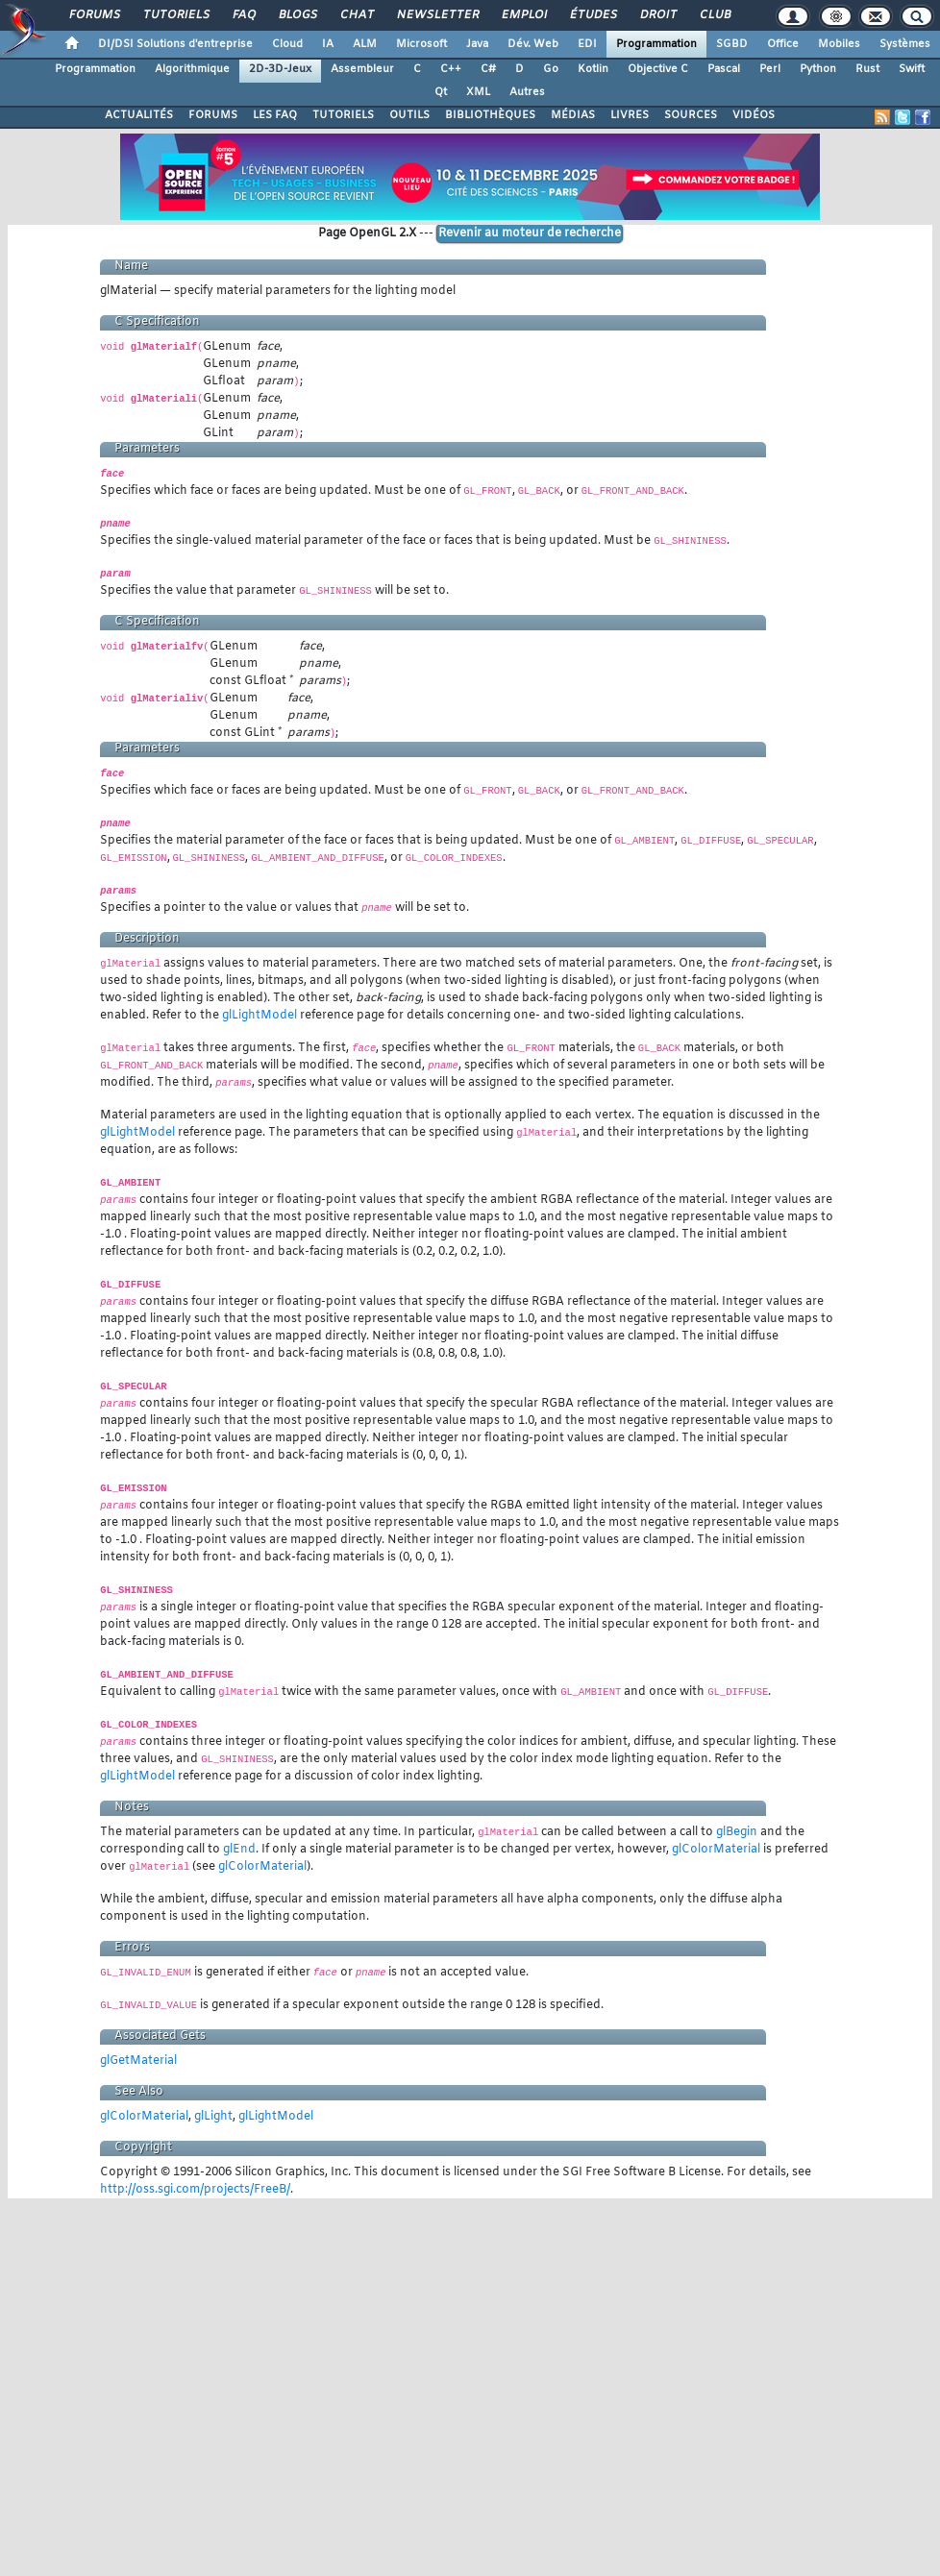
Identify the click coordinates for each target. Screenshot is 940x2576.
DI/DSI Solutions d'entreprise (175, 44)
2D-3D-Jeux (280, 69)
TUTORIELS (343, 115)
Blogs (297, 15)
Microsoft (421, 44)
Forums (93, 15)
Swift (912, 69)
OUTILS (409, 115)
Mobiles (839, 44)
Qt (440, 92)
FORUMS (212, 115)
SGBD (732, 44)
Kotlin (593, 69)
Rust (867, 69)
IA (328, 44)
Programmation (656, 44)
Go (550, 69)
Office (783, 44)
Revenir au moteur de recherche (529, 233)
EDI (587, 44)
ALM (365, 44)
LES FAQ (275, 115)
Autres (527, 92)
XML (478, 92)
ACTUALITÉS (139, 115)
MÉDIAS (573, 115)
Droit (657, 15)
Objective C (658, 69)
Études (592, 15)
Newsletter (437, 15)
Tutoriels (175, 15)
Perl (769, 69)
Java (477, 44)
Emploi (523, 15)
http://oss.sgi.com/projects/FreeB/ (195, 2189)
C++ (450, 69)
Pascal (723, 69)
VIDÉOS (753, 115)
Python (818, 69)
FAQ (243, 15)
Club (714, 15)
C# (488, 69)
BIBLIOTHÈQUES (490, 115)
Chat (356, 15)
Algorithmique (192, 69)
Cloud (287, 44)
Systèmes (904, 44)
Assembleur (362, 69)
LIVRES (629, 115)
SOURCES (690, 115)
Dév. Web (532, 44)
